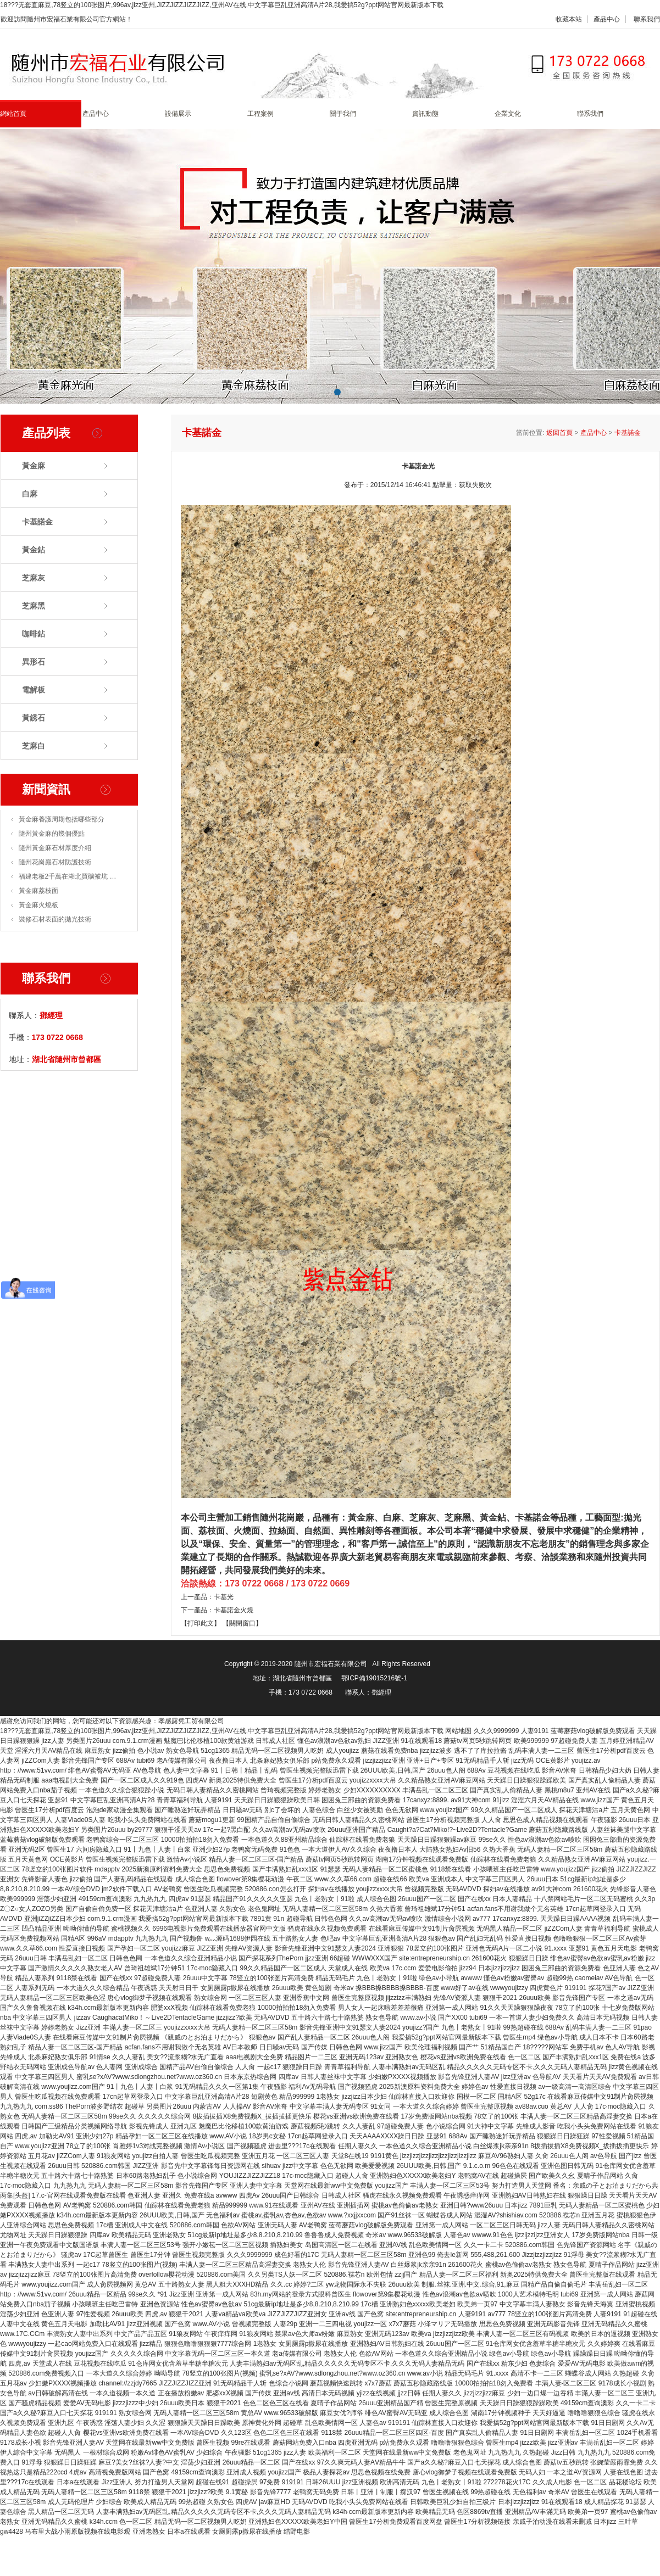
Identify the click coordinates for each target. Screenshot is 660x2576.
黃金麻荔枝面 (38, 891)
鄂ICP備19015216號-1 (374, 1678)
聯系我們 (647, 19)
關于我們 (343, 114)
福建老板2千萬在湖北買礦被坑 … (68, 876)
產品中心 (607, 19)
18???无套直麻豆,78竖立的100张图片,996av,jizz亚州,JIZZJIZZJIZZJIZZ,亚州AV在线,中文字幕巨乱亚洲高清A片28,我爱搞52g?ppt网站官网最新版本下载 (221, 5)
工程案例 (260, 114)
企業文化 (508, 114)
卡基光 (224, 1597)
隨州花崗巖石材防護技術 (55, 862)
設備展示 (178, 114)
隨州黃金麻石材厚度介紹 (55, 848)
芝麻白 (33, 745)
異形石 (33, 661)
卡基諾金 (37, 521)
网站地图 (458, 1731)
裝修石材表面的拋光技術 (55, 919)
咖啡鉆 (33, 633)
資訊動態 (425, 114)
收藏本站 (569, 19)
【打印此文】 (200, 1623)
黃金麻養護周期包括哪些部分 (61, 819)
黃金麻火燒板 (38, 905)
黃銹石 (33, 717)
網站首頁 (13, 114)
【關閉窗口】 (242, 1623)
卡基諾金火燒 (233, 1610)
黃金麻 (33, 465)
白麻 (29, 493)
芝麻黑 (33, 605)
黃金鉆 (33, 549)
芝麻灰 (33, 577)
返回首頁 (559, 433)
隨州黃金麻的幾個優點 (52, 833)
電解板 (33, 689)
